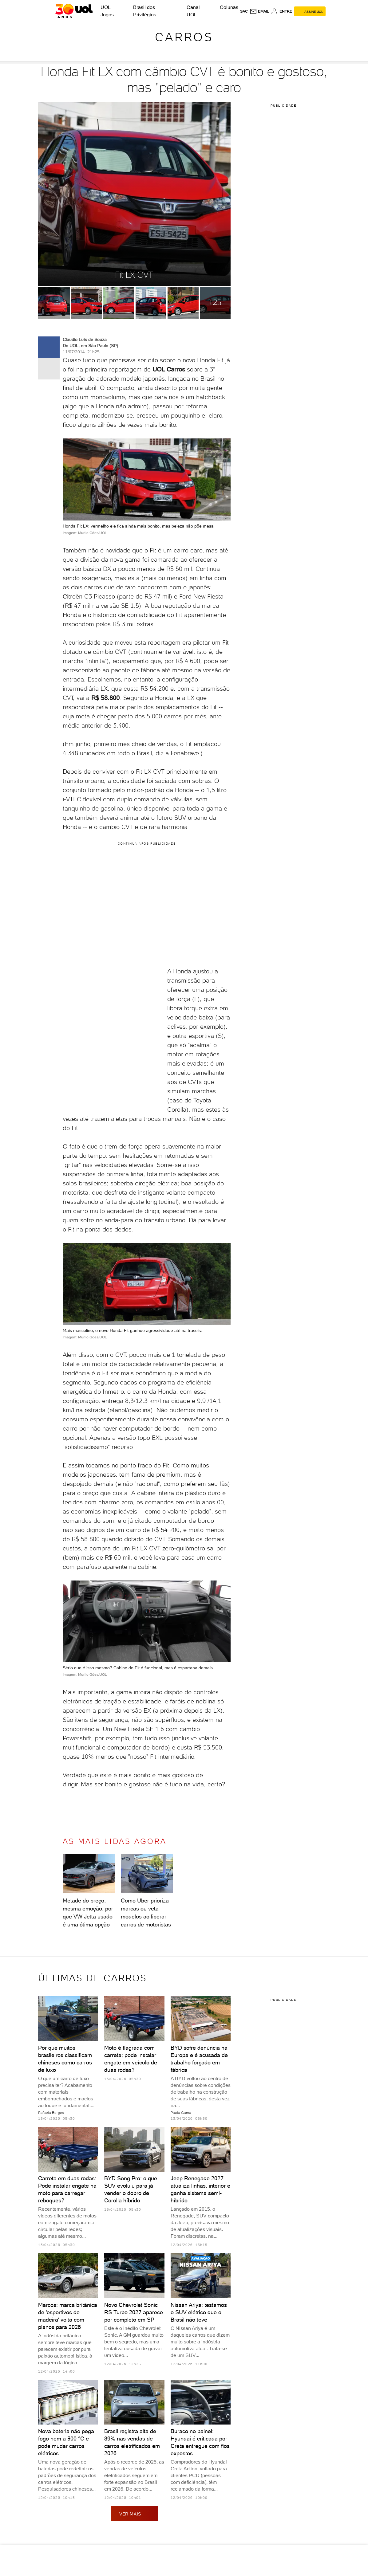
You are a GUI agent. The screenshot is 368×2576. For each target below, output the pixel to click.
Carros (184, 37)
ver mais (134, 2513)
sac (244, 11)
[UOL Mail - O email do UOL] (259, 11)
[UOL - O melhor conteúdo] (74, 11)
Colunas (229, 7)
